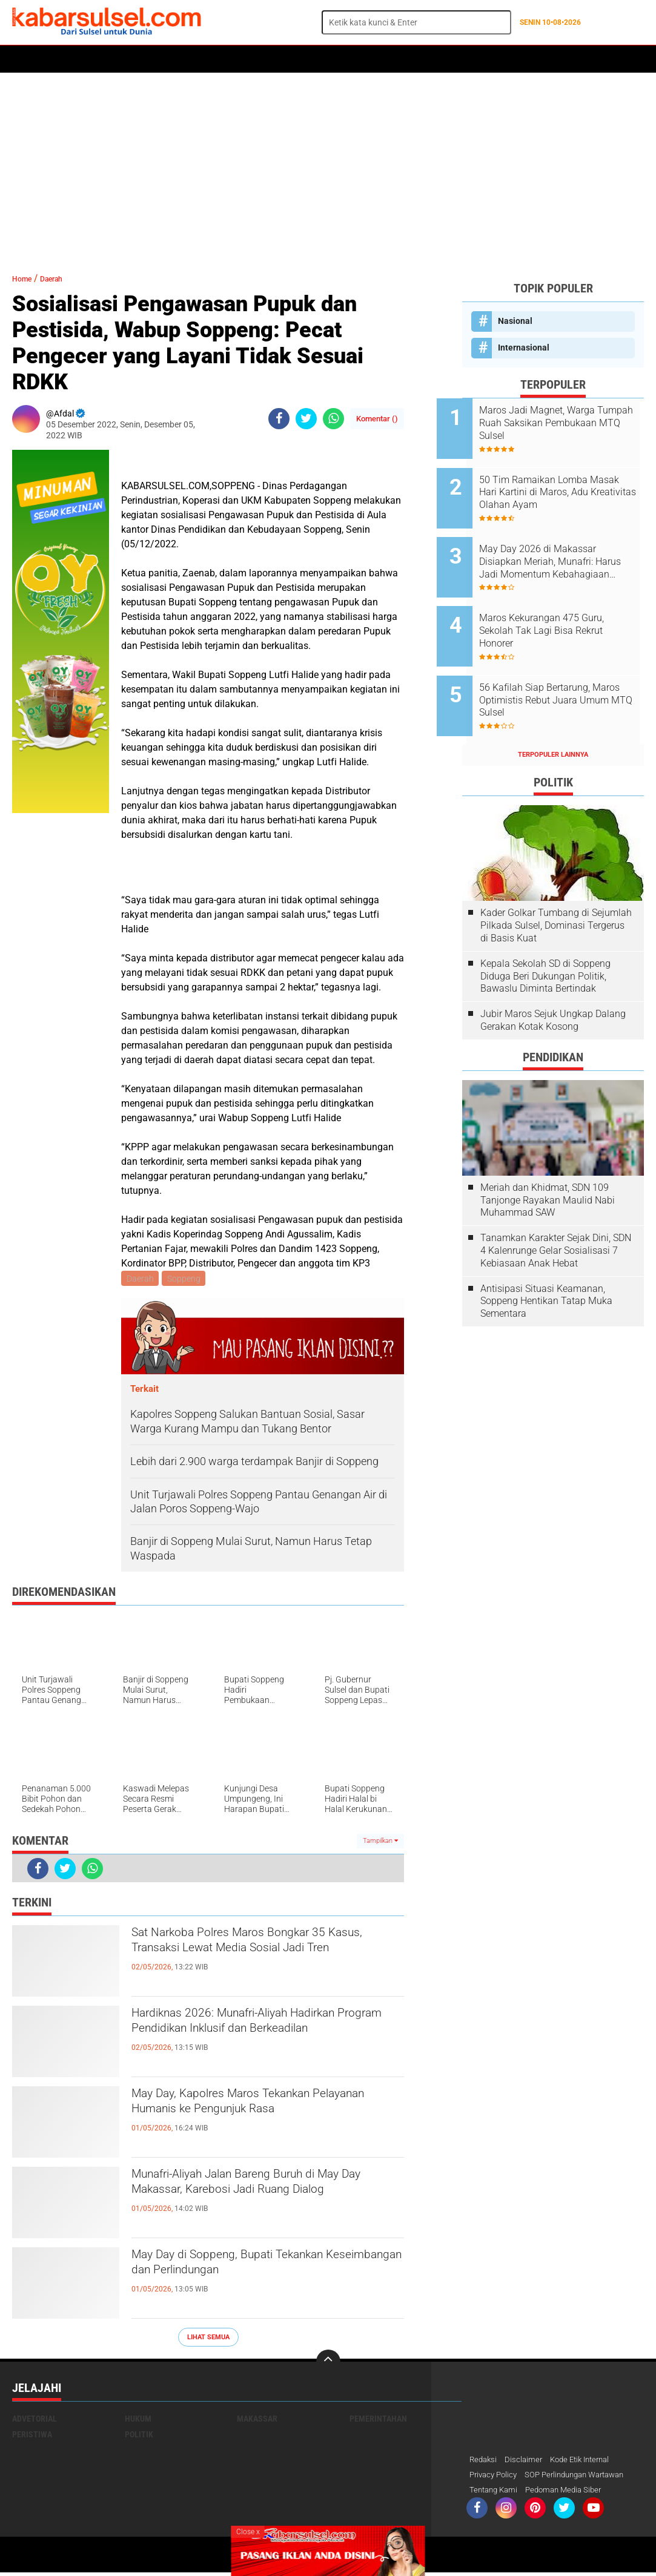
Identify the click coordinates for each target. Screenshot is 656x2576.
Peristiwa (199, 59)
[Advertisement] (328, 166)
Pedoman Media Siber (570, 2493)
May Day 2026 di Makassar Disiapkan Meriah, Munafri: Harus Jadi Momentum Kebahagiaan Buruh (563, 545)
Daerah (110, 59)
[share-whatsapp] (333, 418)
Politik (67, 59)
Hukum (152, 59)
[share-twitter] (306, 418)
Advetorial (34, 2420)
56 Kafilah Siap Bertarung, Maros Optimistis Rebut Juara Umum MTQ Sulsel (568, 667)
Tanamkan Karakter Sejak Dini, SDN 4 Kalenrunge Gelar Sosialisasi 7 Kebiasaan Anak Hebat (555, 1209)
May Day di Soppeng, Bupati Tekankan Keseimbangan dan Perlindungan (260, 2269)
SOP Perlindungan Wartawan (584, 2477)
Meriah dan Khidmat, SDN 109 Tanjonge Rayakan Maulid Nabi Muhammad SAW (547, 1159)
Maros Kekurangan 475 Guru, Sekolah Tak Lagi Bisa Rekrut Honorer (567, 606)
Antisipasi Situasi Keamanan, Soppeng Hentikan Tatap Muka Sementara (546, 1260)
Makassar (257, 2420)
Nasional (515, 321)
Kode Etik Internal (587, 2461)
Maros (419, 59)
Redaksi (484, 2461)
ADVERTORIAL (367, 59)
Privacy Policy (495, 2477)
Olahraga (252, 59)
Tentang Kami (495, 2493)
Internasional (523, 347)
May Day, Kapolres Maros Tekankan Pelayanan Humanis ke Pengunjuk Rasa (266, 2108)
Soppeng (186, 1279)
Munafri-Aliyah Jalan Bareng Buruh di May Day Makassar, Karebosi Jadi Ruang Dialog (257, 2198)
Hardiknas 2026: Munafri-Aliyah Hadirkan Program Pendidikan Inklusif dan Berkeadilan (260, 2037)
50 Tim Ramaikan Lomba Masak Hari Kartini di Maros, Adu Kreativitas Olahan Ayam (567, 484)
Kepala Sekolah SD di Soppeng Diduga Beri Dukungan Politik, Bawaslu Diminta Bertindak (545, 935)
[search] (416, 22)
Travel (493, 59)
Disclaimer (526, 2461)
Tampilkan (380, 1842)
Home (28, 59)
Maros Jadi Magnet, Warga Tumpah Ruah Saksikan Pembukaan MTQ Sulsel (562, 422)
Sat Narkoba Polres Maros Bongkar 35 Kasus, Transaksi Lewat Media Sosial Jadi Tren (262, 1957)
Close (248, 2532)
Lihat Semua (208, 2339)
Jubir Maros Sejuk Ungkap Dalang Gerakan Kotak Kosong (553, 979)
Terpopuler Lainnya (553, 714)
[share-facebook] (279, 418)
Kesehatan (307, 59)
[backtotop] (328, 2363)
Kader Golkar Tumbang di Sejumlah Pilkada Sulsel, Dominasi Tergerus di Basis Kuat (556, 884)
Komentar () (377, 418)
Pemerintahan (378, 2420)
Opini (456, 59)
